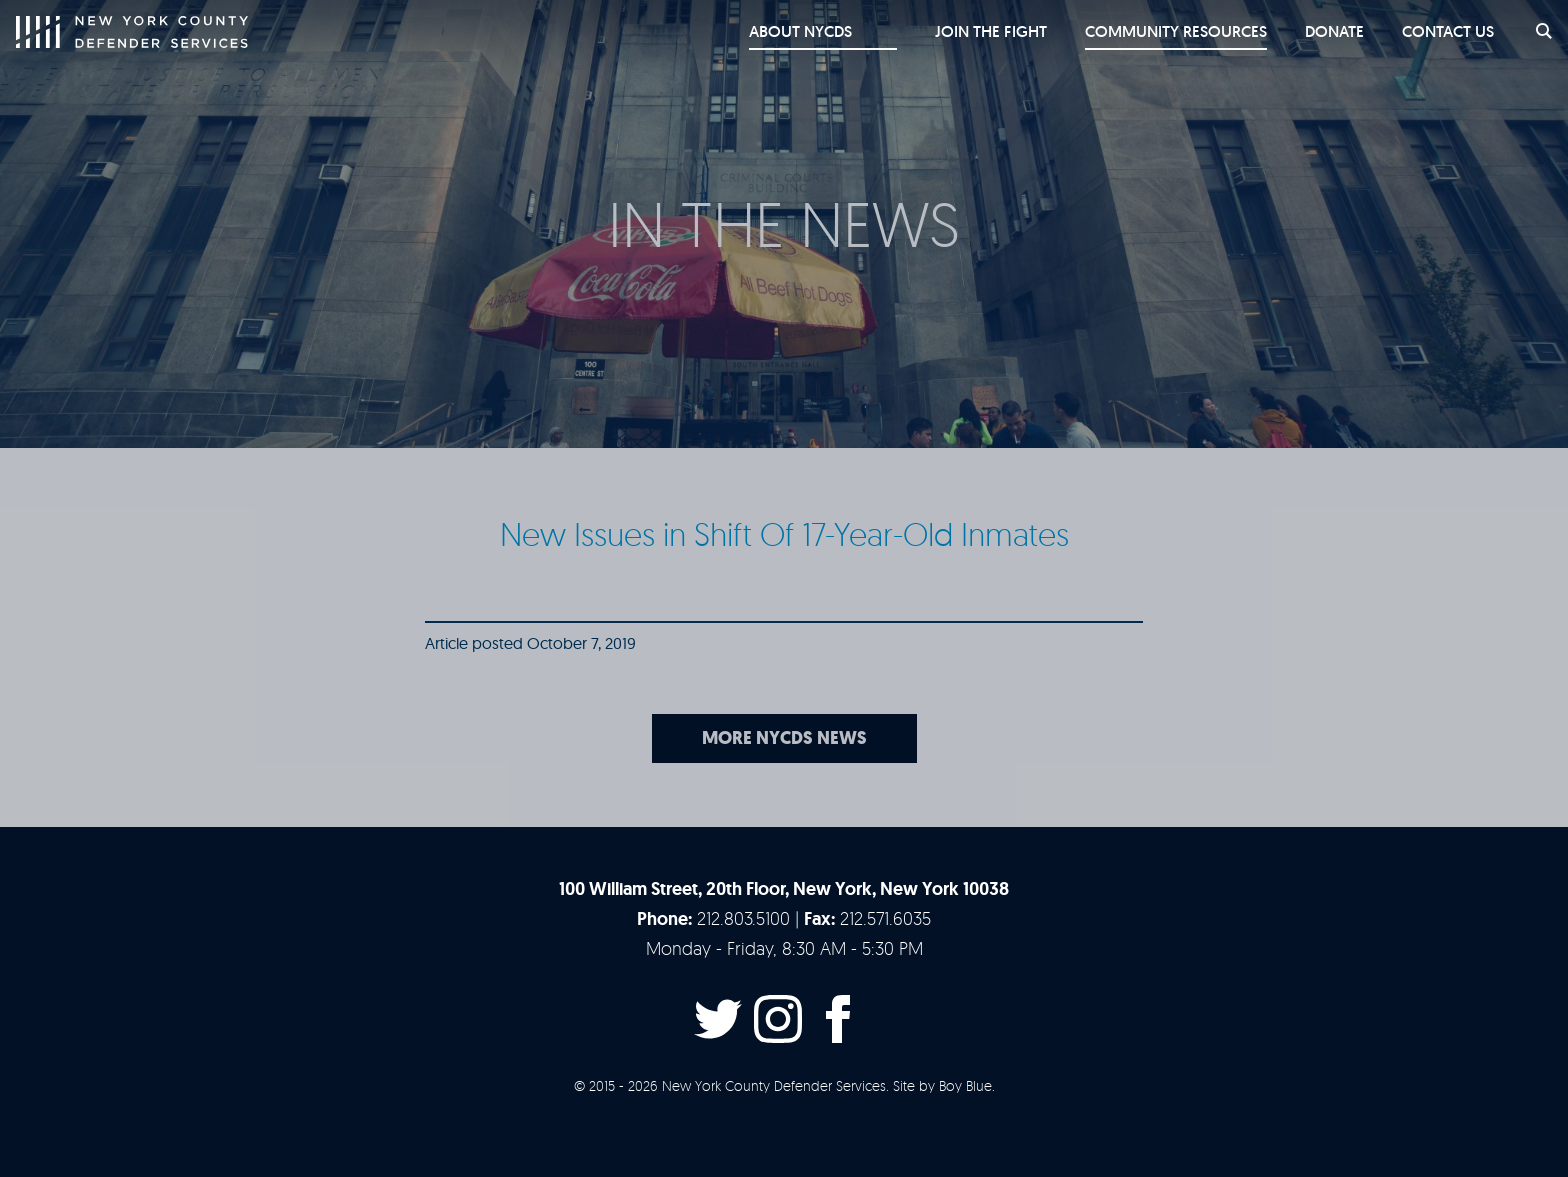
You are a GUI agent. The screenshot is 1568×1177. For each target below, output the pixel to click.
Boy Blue (965, 1085)
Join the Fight (981, 31)
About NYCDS (833, 31)
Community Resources (1168, 31)
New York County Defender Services (132, 32)
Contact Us (1444, 31)
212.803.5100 (743, 918)
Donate (1328, 31)
